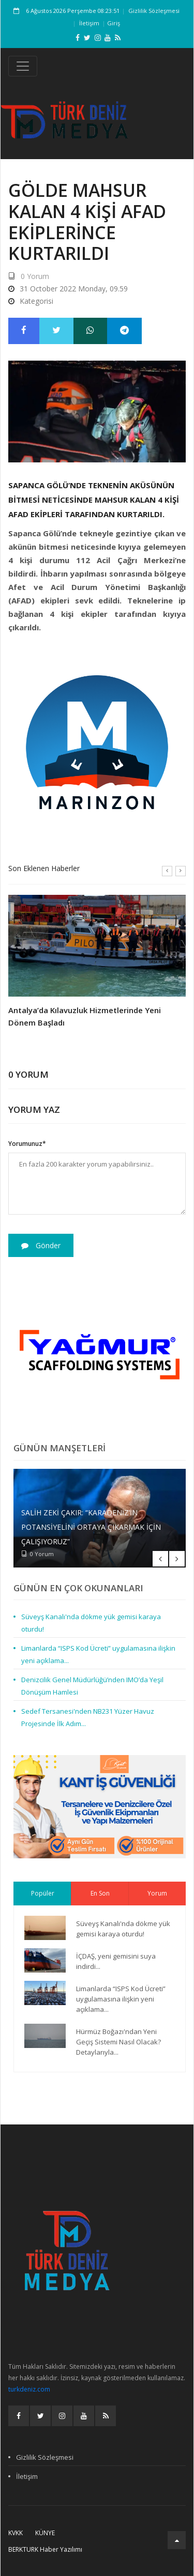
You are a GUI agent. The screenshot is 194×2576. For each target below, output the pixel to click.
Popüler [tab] (42, 1893)
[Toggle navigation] (22, 66)
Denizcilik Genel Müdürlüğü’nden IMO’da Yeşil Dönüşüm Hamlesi (92, 1686)
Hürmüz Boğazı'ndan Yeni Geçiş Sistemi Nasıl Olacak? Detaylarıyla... (118, 2042)
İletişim (89, 23)
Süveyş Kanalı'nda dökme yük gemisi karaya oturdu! (91, 1623)
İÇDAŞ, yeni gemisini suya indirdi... (116, 1961)
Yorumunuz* (27, 1143)
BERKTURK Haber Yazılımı (45, 2549)
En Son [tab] (100, 1893)
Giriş (113, 23)
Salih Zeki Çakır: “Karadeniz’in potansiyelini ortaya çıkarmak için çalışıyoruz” (91, 1527)
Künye (45, 2532)
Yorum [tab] (157, 1893)
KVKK (15, 2532)
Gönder (41, 1245)
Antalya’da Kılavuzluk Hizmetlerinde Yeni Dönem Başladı (84, 1016)
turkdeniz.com (29, 2389)
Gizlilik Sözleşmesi (154, 10)
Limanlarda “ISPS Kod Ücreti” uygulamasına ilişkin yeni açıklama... (98, 1654)
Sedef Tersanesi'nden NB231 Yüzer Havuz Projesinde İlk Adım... (87, 1717)
